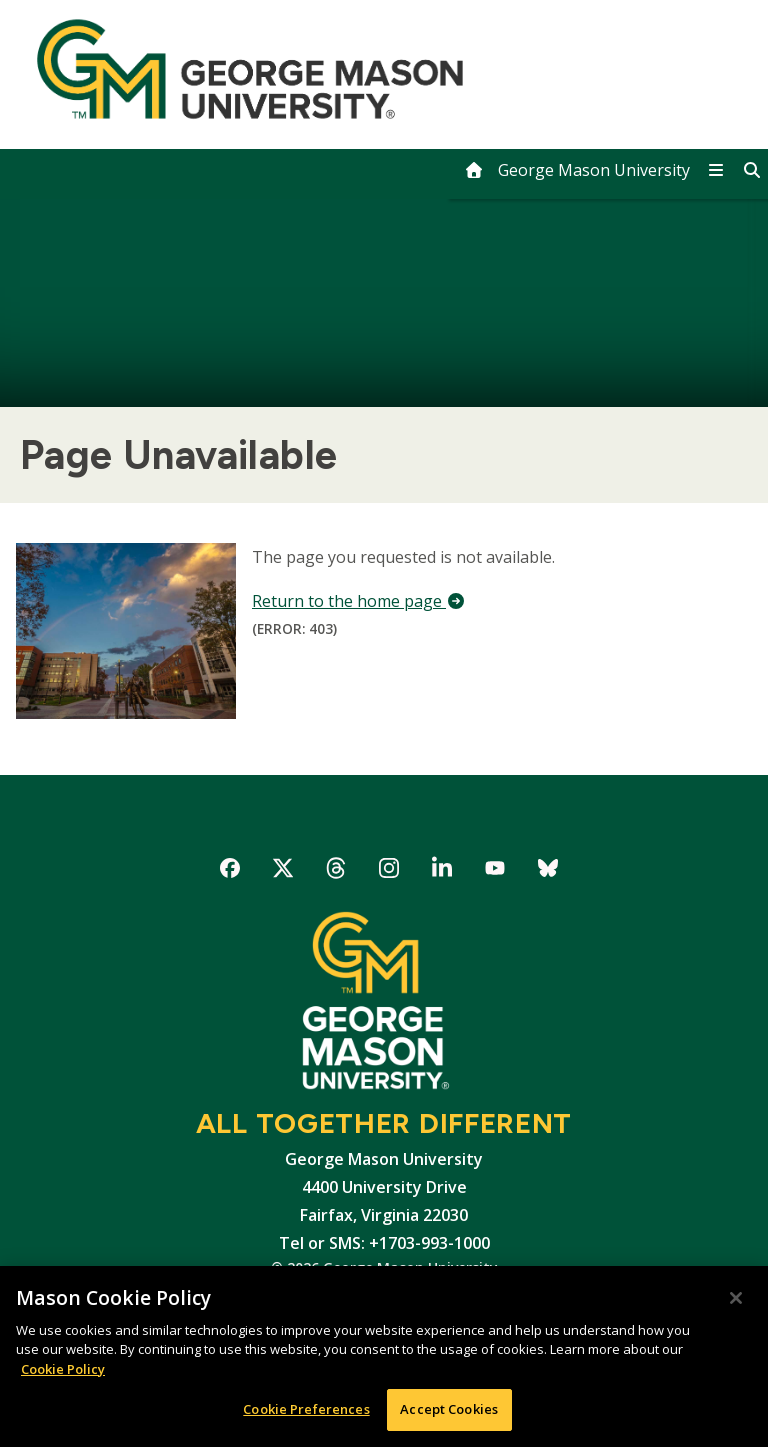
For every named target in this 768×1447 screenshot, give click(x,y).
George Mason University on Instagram (389, 871)
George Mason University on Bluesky (548, 871)
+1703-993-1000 (429, 1243)
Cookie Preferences (306, 1410)
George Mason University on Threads (336, 871)
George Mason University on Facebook (230, 871)
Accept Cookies (449, 1410)
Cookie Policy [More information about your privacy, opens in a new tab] (63, 1369)
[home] (577, 170)
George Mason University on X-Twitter (283, 871)
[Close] (736, 1298)
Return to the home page (359, 601)
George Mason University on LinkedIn (442, 871)
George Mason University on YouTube (495, 871)
